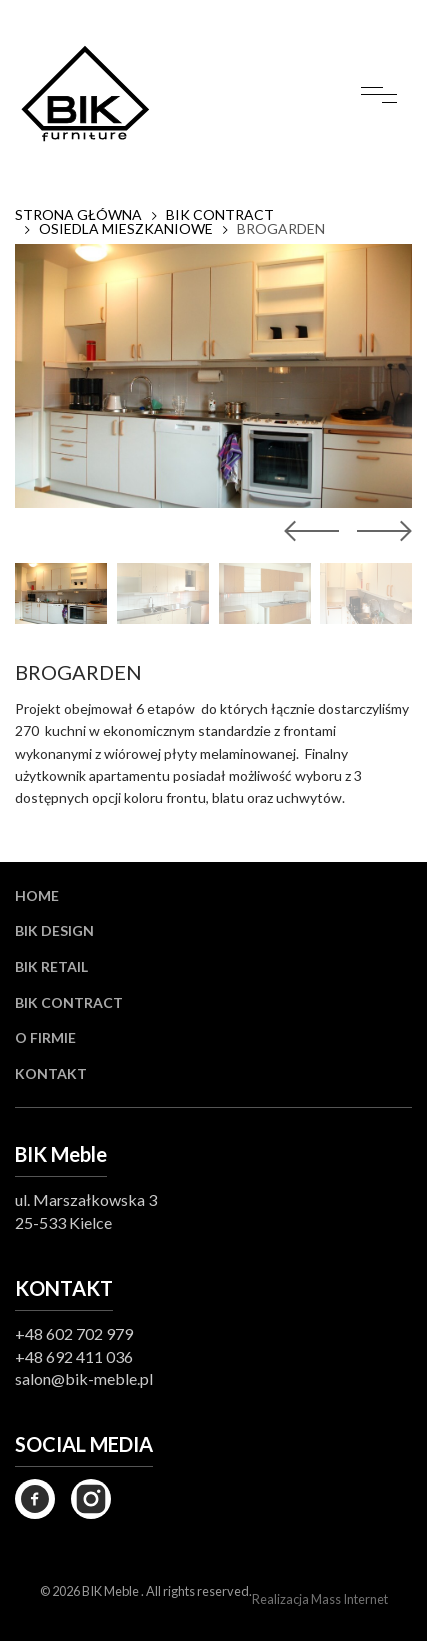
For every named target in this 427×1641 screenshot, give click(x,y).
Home (37, 895)
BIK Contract (69, 1002)
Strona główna (78, 215)
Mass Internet (349, 1599)
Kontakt (51, 1073)
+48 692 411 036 (74, 1356)
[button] (380, 531)
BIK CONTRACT (220, 215)
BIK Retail (51, 966)
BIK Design (54, 930)
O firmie (45, 1037)
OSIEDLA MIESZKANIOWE (126, 229)
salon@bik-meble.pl (84, 1378)
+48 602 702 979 (74, 1333)
